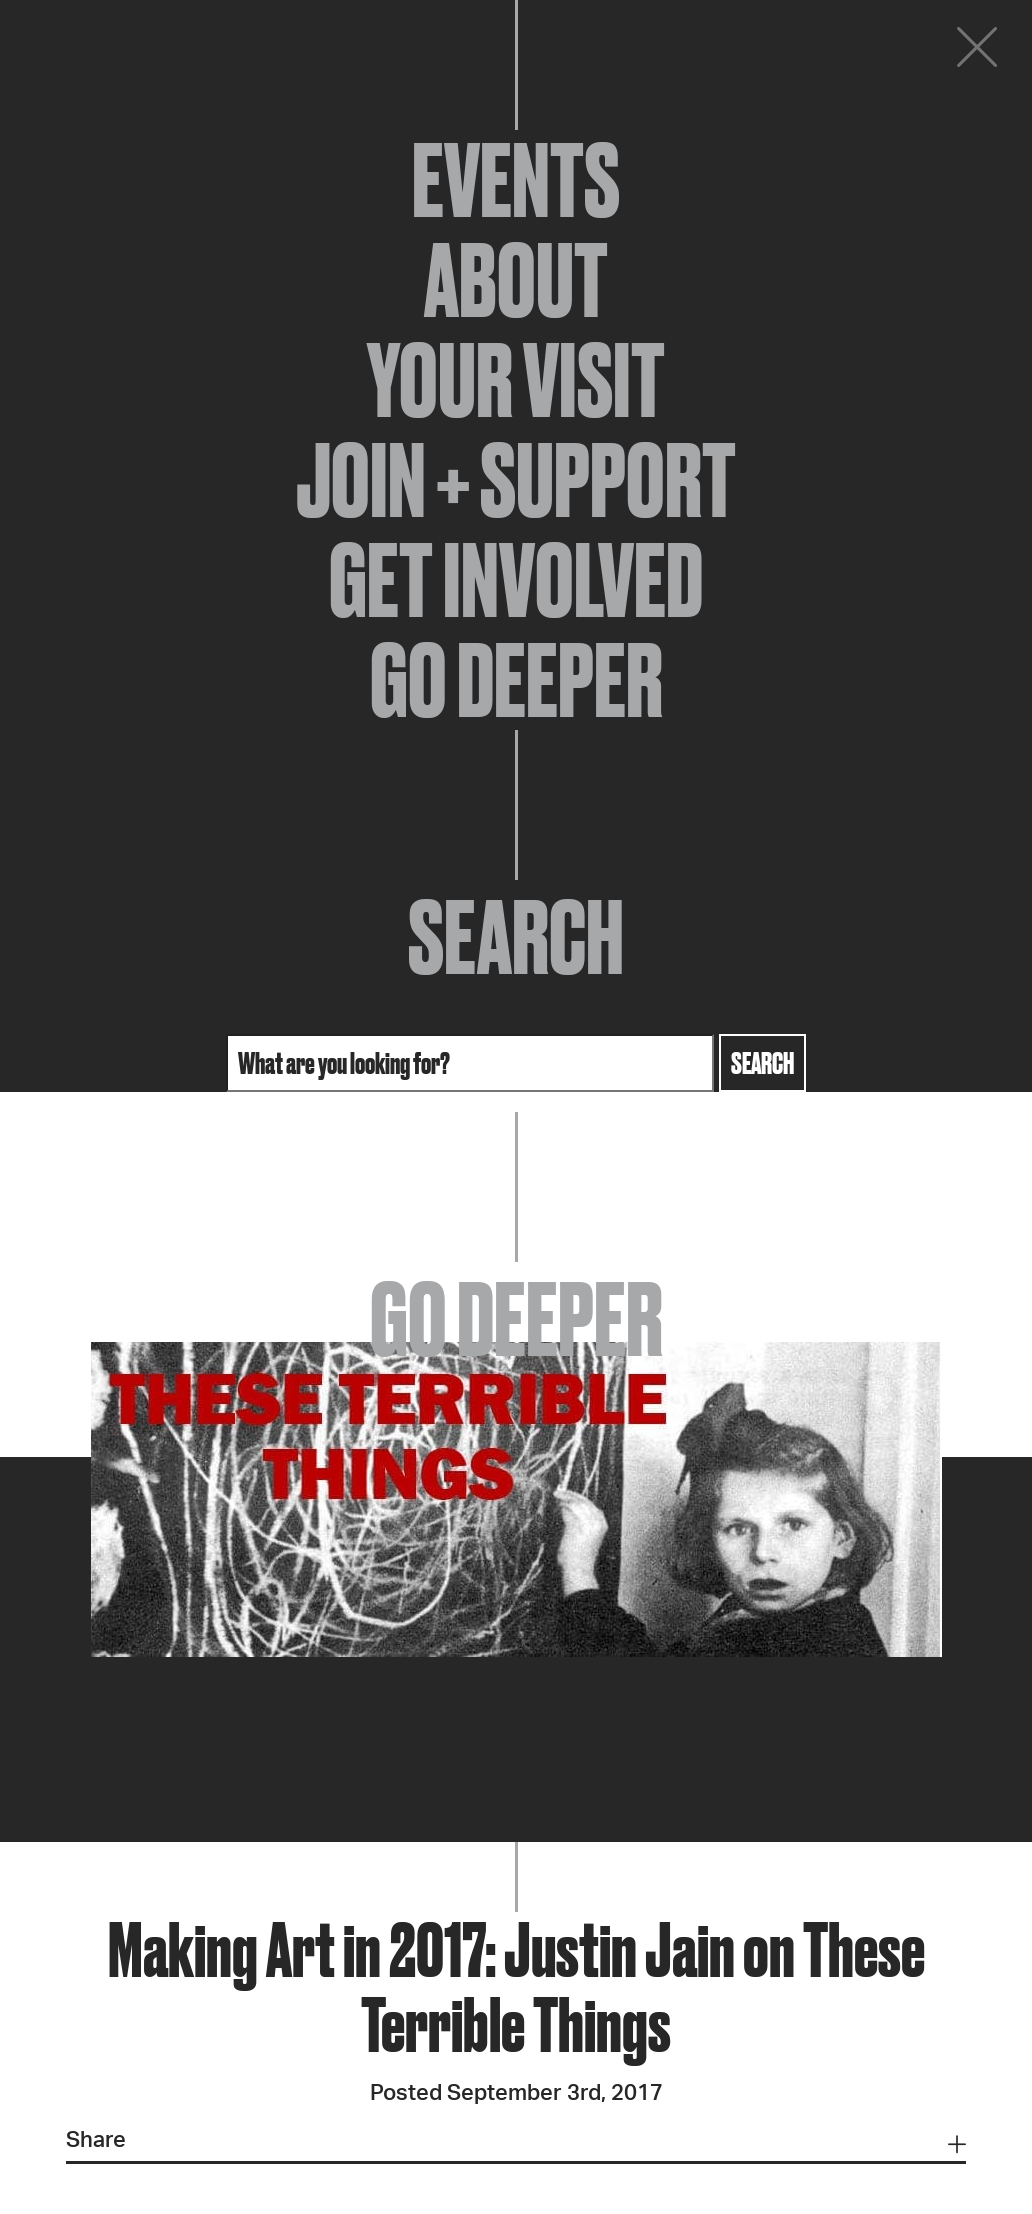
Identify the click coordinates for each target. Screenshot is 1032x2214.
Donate (856, 52)
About (516, 280)
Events (516, 180)
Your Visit (516, 380)
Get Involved (516, 580)
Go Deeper (516, 680)
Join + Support (516, 480)
